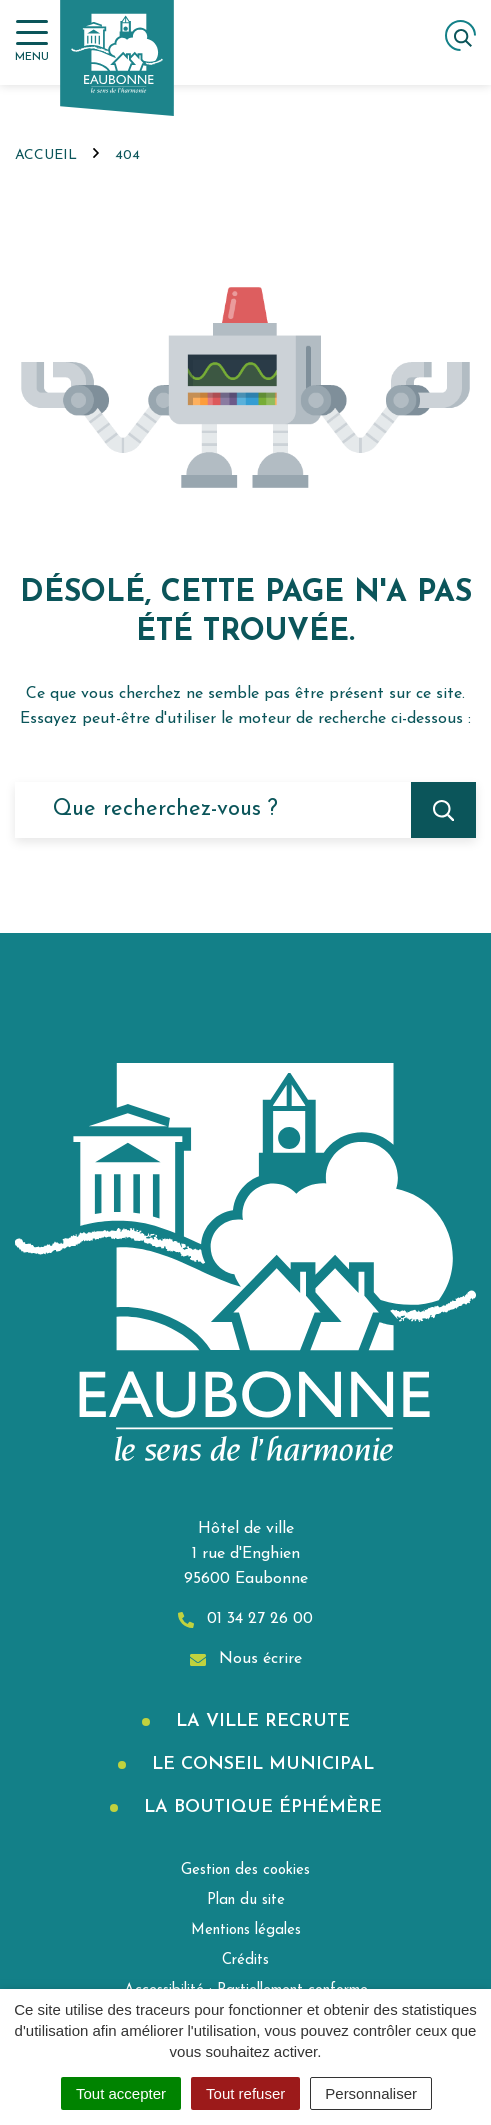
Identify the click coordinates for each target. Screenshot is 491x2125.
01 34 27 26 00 (245, 1619)
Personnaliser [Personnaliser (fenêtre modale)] (371, 2093)
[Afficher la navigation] (32, 41)
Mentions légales (246, 1930)
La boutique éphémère (260, 1807)
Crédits (245, 1960)
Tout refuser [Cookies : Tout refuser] (245, 2093)
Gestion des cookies (245, 1870)
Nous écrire (246, 1659)
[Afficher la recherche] (460, 35)
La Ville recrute (260, 1721)
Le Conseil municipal (260, 1764)
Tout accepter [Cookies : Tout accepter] (121, 2093)
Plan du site (246, 1900)
